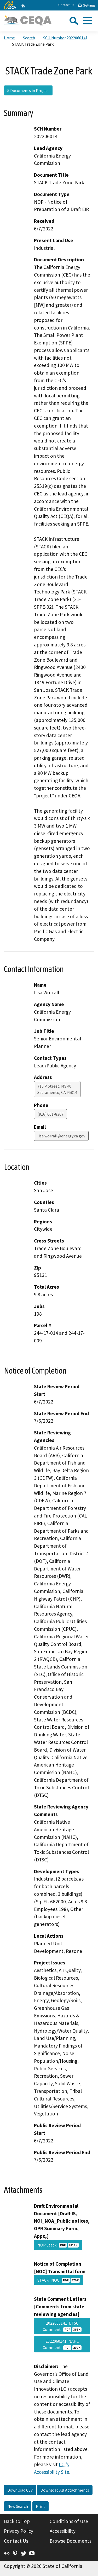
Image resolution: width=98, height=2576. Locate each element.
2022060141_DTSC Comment (62, 2326)
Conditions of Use (69, 2521)
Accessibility (63, 2531)
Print (40, 2506)
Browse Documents (70, 2541)
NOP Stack (58, 2245)
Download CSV (20, 2490)
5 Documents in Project (28, 90)
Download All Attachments (65, 2490)
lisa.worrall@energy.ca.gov (61, 1135)
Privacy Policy (18, 2531)
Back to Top (17, 2521)
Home (9, 37)
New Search (17, 2506)
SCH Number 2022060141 (65, 37)
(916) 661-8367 (50, 1114)
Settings (86, 5)
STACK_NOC (58, 2280)
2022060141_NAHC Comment (62, 2344)
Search (29, 37)
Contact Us (66, 5)
